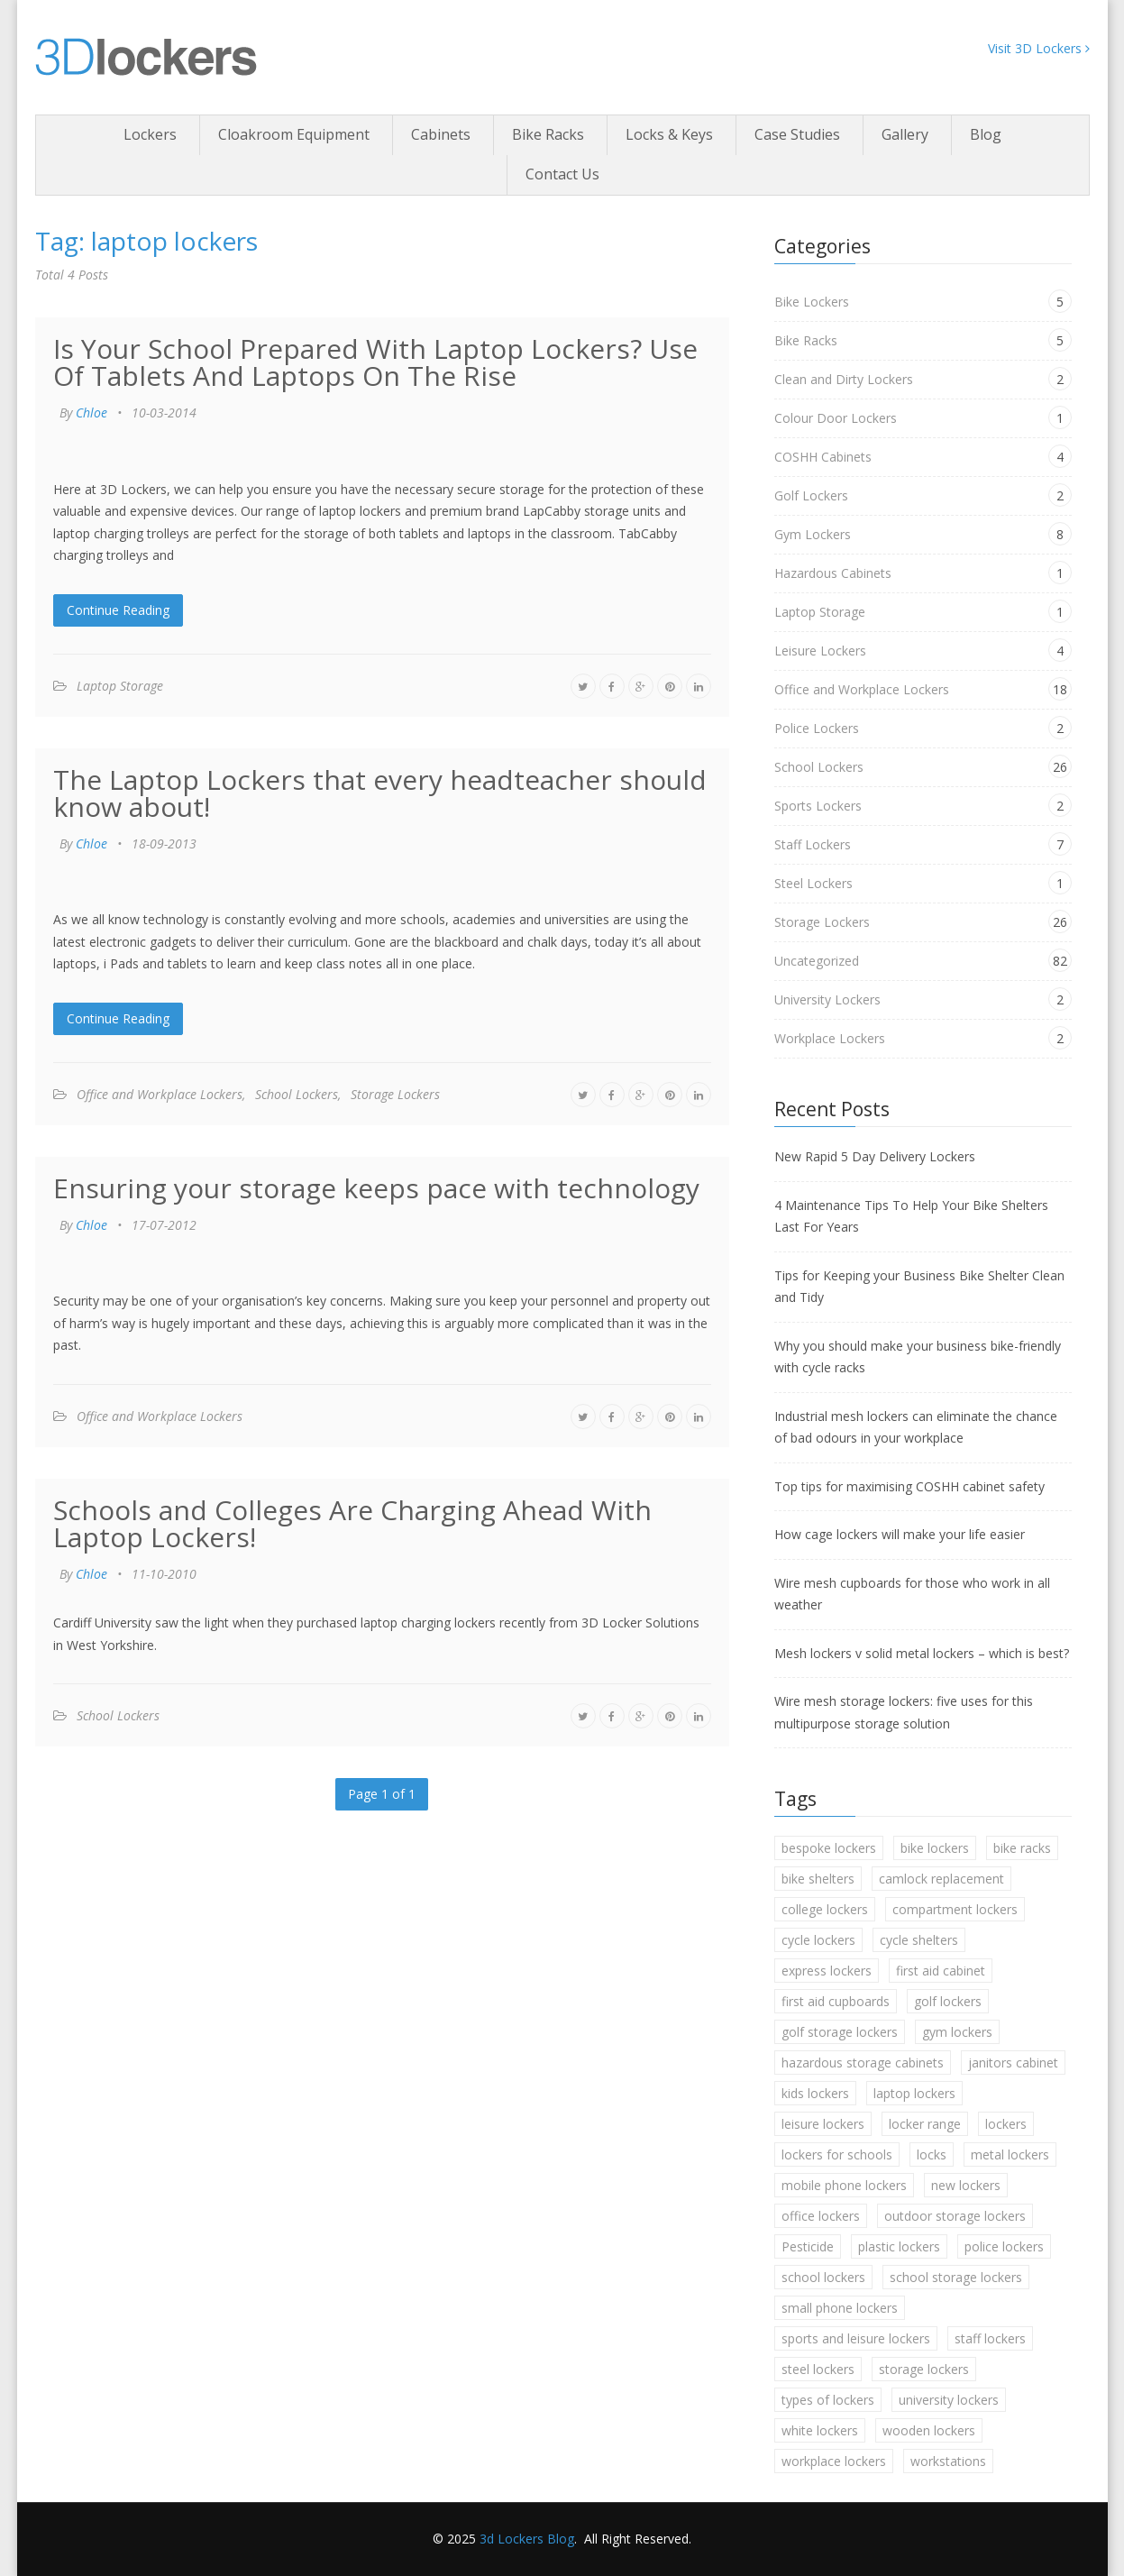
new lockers (966, 2185)
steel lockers (817, 2369)
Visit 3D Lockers (1039, 48)
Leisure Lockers (820, 650)
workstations (948, 2461)
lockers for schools (836, 2154)
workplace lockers (833, 2461)
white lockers (819, 2430)
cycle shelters (919, 1939)
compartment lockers (955, 1909)
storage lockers (924, 2369)
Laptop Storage (120, 685)
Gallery (905, 134)
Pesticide (807, 2246)
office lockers (820, 2215)
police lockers (1004, 2246)
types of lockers (827, 2399)
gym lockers (957, 2031)
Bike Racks (548, 134)
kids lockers (815, 2093)
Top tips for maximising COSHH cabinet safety (909, 1486)
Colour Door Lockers (835, 417)
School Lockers (296, 1094)
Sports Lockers (818, 805)
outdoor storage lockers (955, 2215)
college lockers (824, 1909)
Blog (985, 134)
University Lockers (827, 999)
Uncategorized (816, 960)
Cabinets (441, 134)
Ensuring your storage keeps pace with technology (376, 1187)
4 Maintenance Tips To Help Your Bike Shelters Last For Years (911, 1216)
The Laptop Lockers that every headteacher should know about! (380, 793)
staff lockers (990, 2338)
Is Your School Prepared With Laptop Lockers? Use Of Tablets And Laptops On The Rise (375, 362)
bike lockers (934, 1847)
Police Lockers (816, 728)
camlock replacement (941, 1878)
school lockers (823, 2277)
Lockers (150, 134)
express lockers (826, 1970)
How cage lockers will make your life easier (899, 1534)
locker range (925, 2123)
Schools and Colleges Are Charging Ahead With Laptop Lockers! (352, 1523)
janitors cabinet (1013, 2062)
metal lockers (1010, 2154)
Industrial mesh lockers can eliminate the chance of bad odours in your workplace (915, 1427)
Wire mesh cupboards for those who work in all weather (912, 1594)
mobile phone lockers (844, 2185)
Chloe (91, 412)
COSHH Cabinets (823, 456)
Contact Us (562, 174)
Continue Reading (118, 610)
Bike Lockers (811, 301)
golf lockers (948, 2001)
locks (931, 2154)
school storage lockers (956, 2277)
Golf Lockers (811, 495)
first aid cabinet (940, 1970)
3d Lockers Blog (527, 2538)
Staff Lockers (812, 844)
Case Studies (797, 134)
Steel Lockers (813, 883)
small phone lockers (839, 2307)
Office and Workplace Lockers (159, 1094)
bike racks (1022, 1847)
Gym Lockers (812, 534)
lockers (1006, 2123)
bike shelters (817, 1878)
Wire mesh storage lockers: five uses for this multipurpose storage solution (903, 1712)
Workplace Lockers (829, 1038)
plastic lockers (899, 2246)
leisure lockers (822, 2123)
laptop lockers (914, 2093)
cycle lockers (818, 1939)
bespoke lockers (828, 1847)
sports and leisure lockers (855, 2338)
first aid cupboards (835, 2001)
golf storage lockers (839, 2031)
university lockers (949, 2399)
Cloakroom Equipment (294, 134)
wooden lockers (928, 2430)
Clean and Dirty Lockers (843, 379)
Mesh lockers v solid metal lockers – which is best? (921, 1653)
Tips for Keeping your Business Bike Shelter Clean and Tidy (919, 1286)
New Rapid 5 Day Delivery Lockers (874, 1156)
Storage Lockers (395, 1094)
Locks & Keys (669, 134)
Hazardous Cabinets (832, 573)
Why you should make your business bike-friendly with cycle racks (917, 1357)
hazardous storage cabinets (862, 2062)
